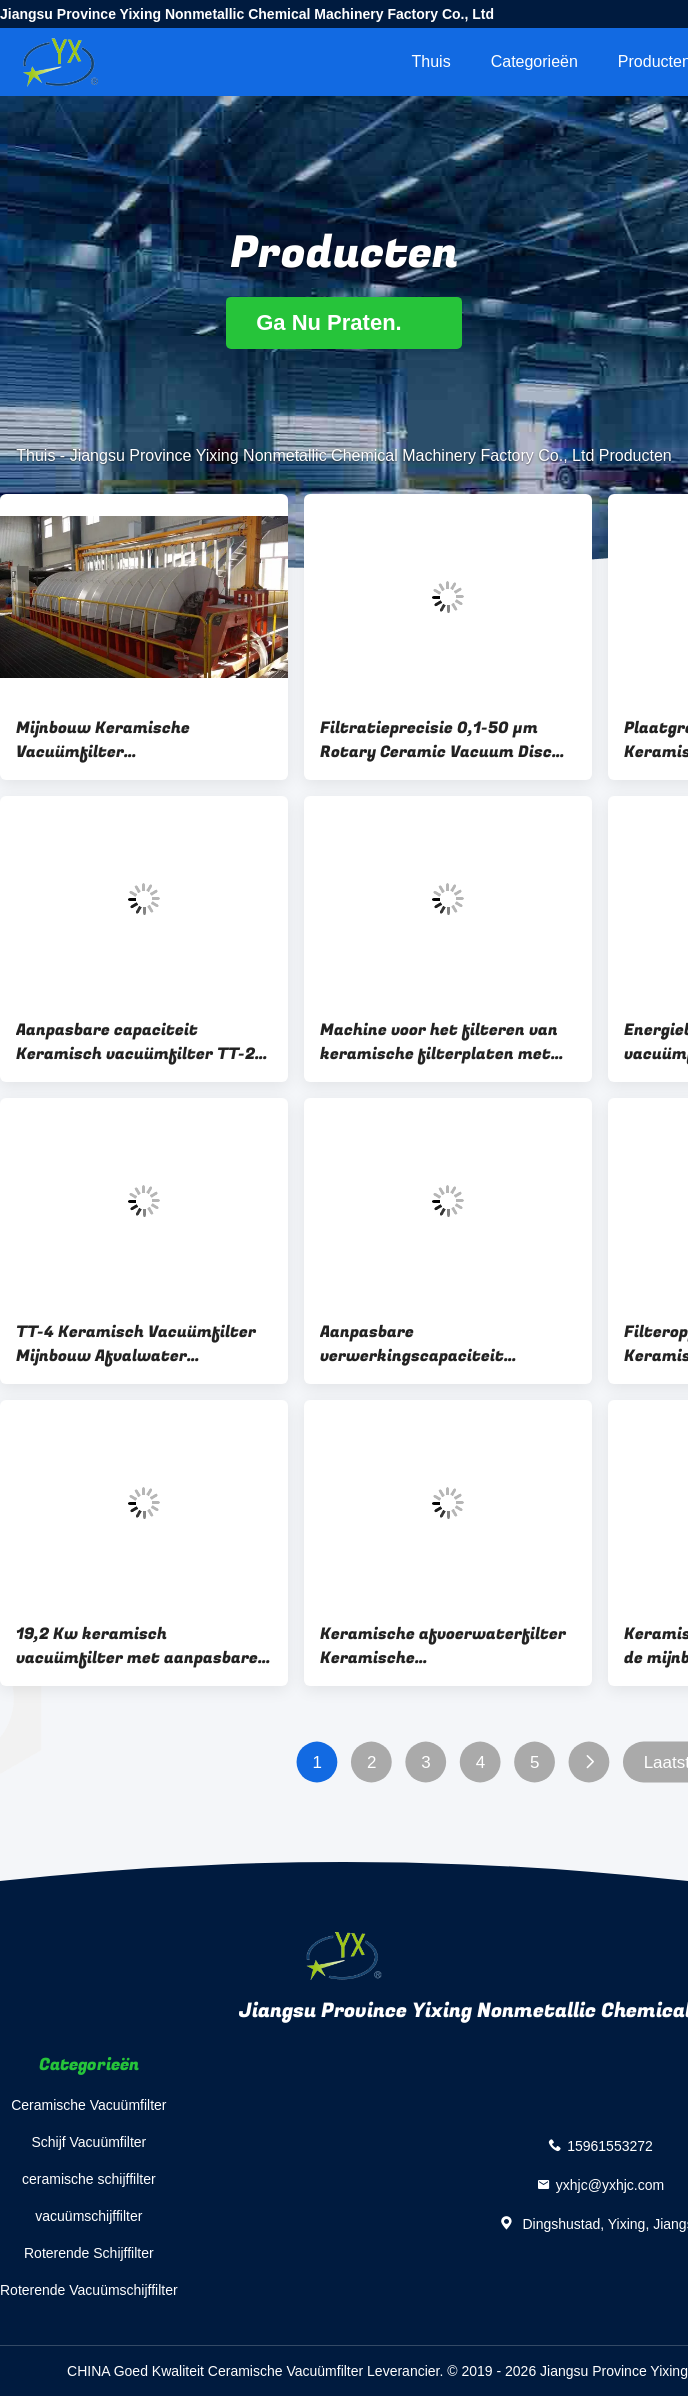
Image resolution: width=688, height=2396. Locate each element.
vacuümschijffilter (88, 2216)
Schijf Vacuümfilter (88, 2142)
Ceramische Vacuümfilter (88, 2105)
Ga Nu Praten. (344, 322)
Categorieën (534, 61)
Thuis (431, 61)
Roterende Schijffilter (89, 2253)
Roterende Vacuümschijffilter (89, 2290)
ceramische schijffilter (89, 2179)
